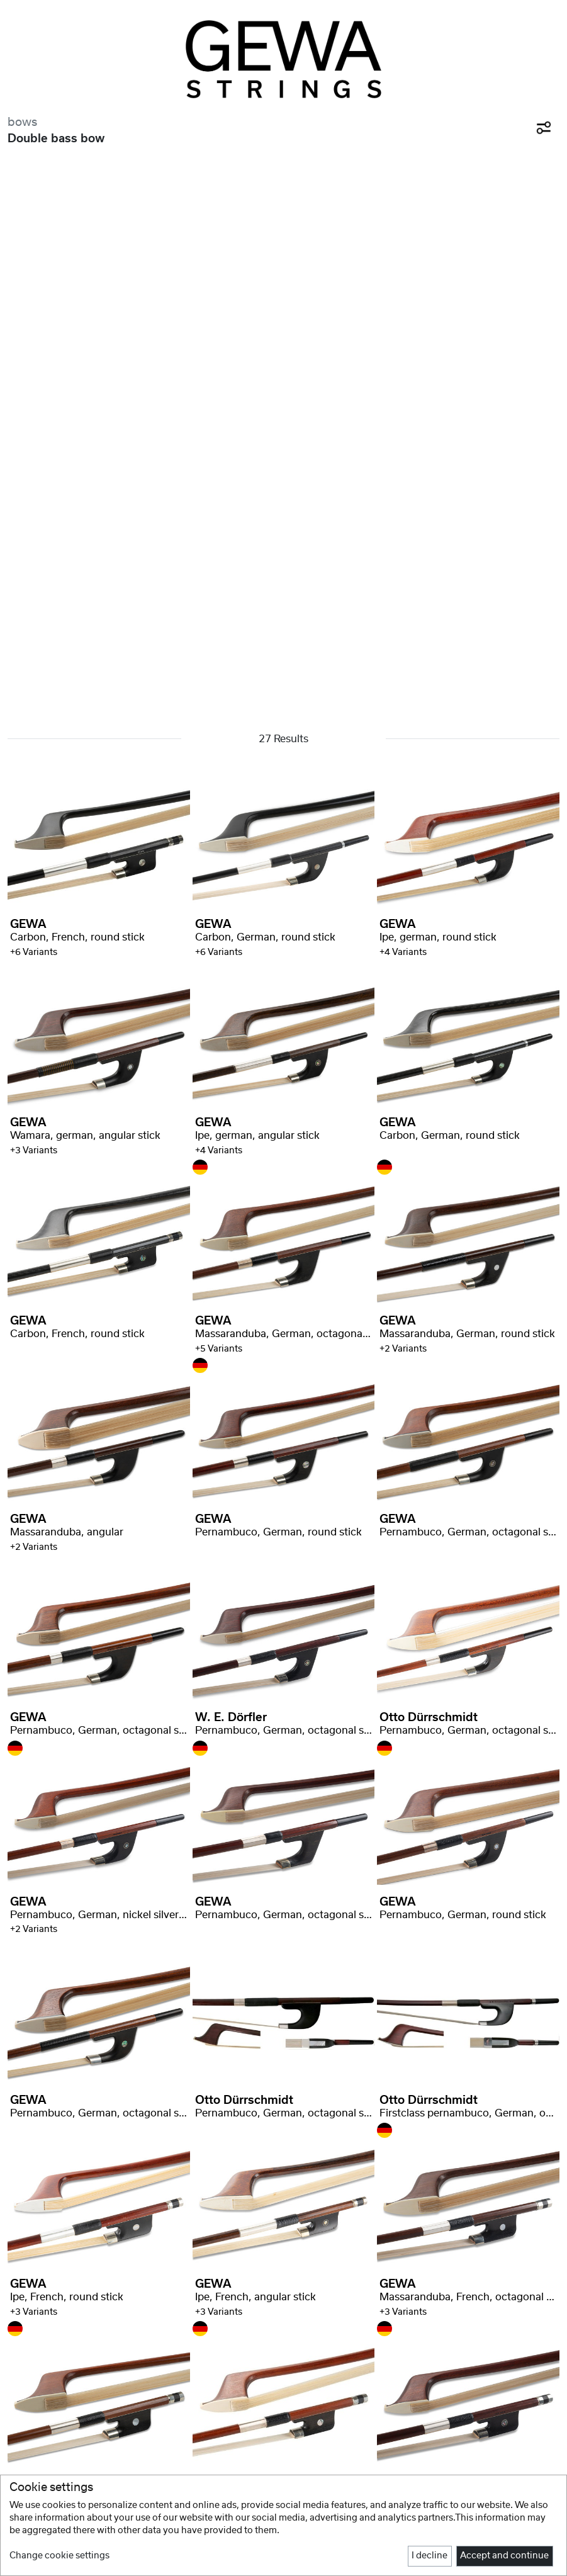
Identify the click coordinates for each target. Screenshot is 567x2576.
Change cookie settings (59, 2555)
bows (22, 122)
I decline (429, 2555)
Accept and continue (504, 2555)
